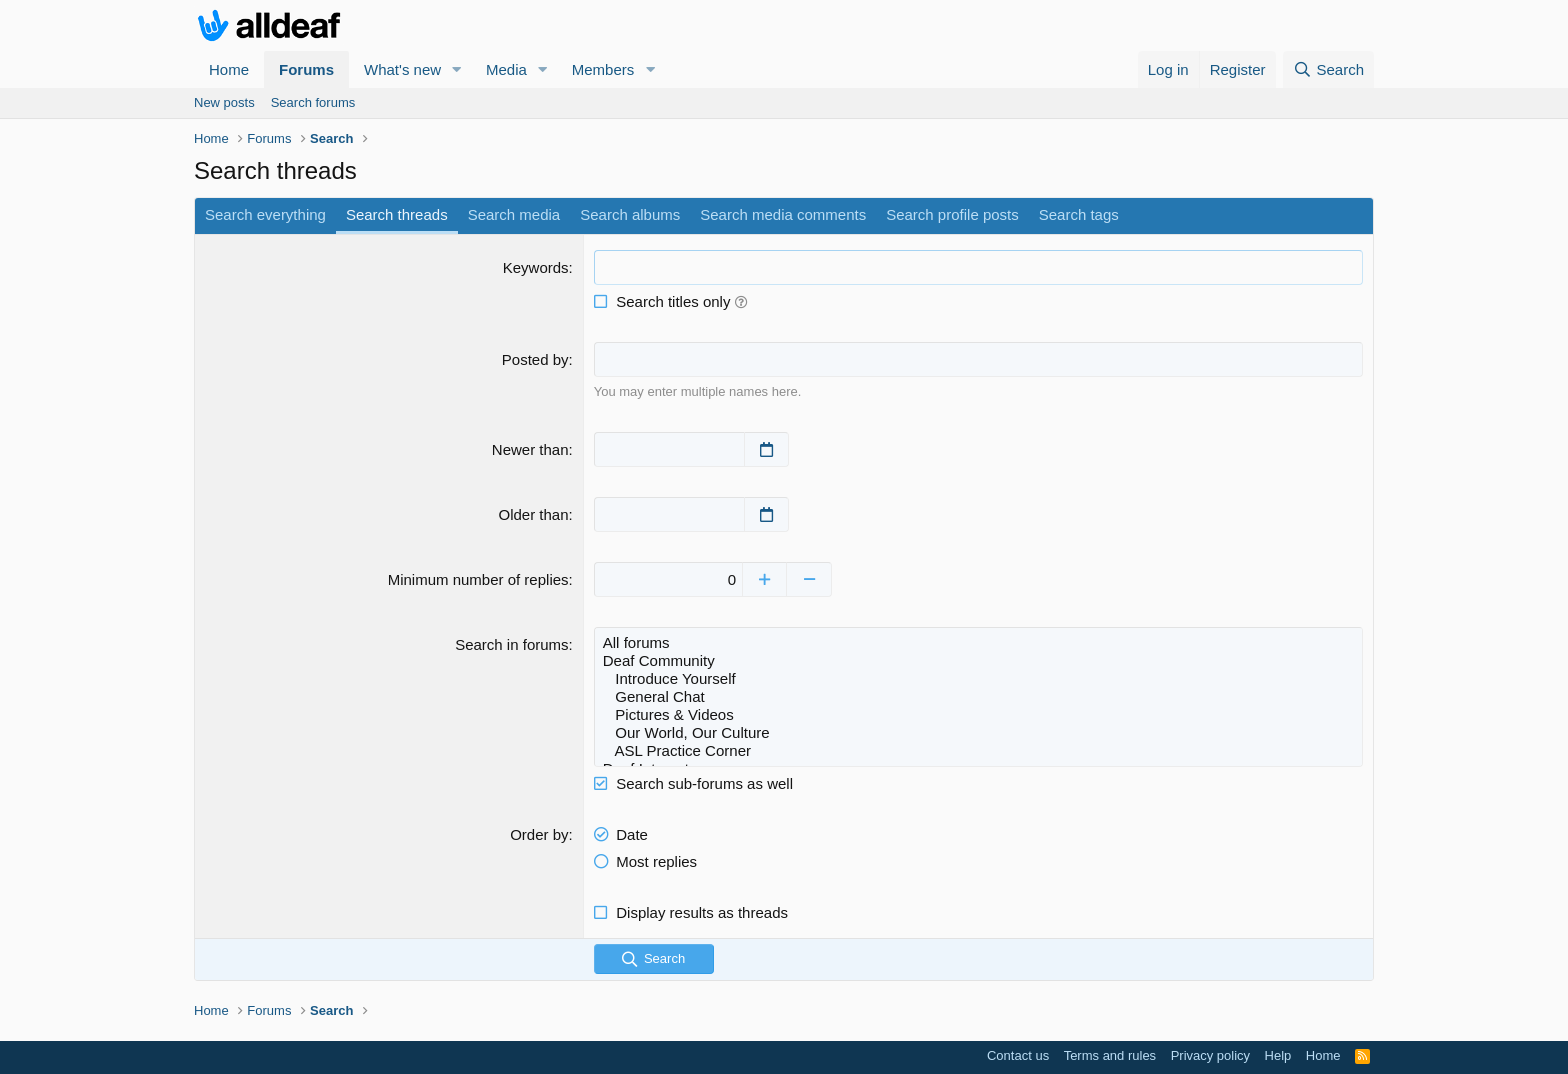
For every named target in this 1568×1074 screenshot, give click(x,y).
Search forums (313, 102)
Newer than (530, 448)
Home (229, 69)
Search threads (397, 214)
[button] (457, 69)
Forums (306, 69)
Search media (514, 214)
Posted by (535, 359)
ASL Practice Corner (978, 750)
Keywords (536, 267)
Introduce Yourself (978, 678)
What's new (402, 69)
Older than (534, 513)
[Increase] (766, 578)
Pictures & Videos (978, 714)
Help (1278, 1054)
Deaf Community (978, 660)
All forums (978, 642)
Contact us (1018, 1054)
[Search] (1328, 69)
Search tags (1079, 214)
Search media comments (783, 214)
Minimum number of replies (478, 578)
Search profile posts (952, 214)
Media (506, 69)
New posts (224, 102)
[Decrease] (811, 578)
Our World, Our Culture (978, 732)
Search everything (265, 214)
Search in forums (511, 643)
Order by (539, 833)
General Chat (978, 696)
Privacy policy (1210, 1054)
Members (603, 69)
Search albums (630, 214)
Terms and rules (1110, 1054)
